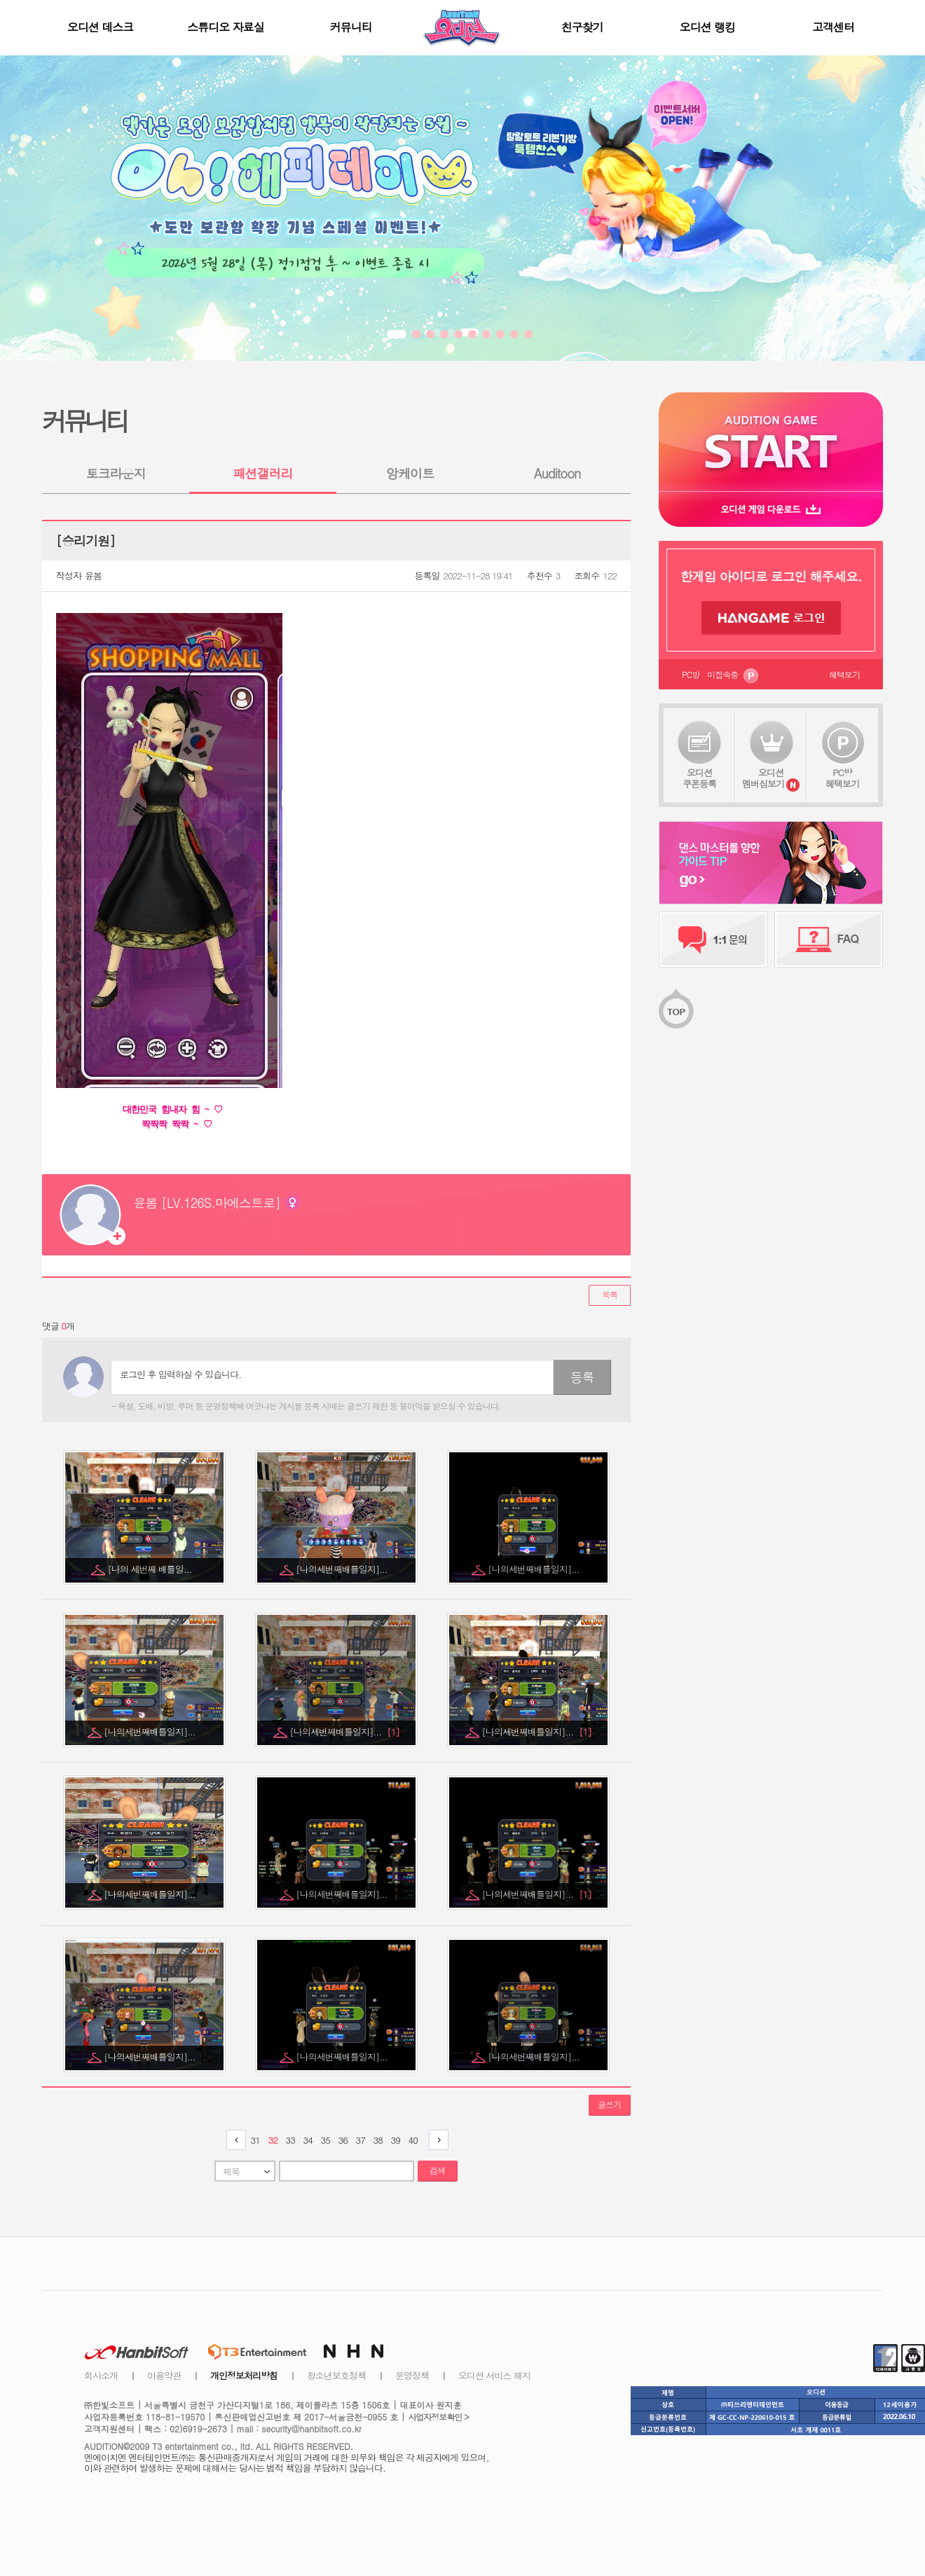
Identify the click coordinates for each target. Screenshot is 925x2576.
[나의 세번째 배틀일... (151, 1569)
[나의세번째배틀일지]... (343, 1569)
